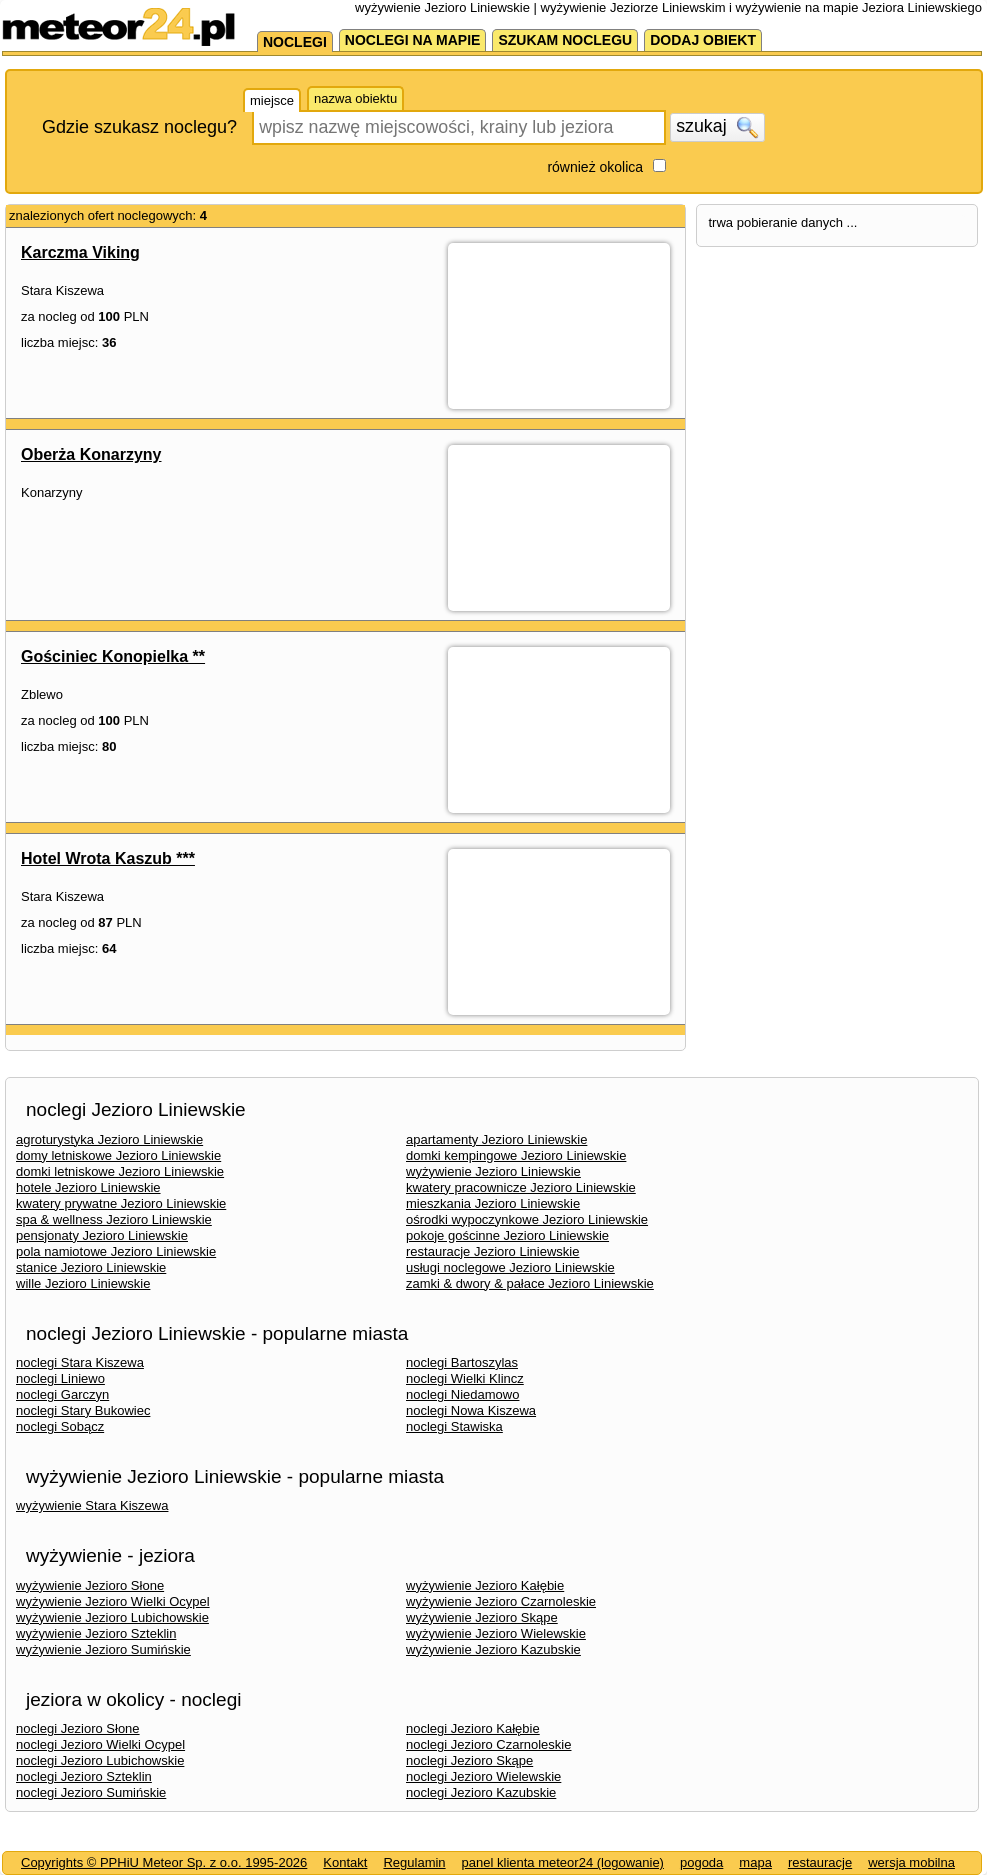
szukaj (717, 127)
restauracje (820, 1862)
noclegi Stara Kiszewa (80, 1362)
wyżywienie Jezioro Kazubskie (493, 1649)
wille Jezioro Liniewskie (83, 1283)
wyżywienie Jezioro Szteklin (96, 1633)
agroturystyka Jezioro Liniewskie (109, 1139)
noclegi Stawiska (454, 1426)
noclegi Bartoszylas (462, 1362)
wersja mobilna (911, 1862)
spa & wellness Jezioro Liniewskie (114, 1219)
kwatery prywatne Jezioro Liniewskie (121, 1203)
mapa (755, 1862)
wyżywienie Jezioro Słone (90, 1585)
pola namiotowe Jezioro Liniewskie (116, 1251)
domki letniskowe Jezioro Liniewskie (120, 1171)
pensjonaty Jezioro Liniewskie (102, 1235)
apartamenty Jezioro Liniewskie (496, 1139)
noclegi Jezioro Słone (78, 1728)
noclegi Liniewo (60, 1378)
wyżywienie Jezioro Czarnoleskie (501, 1601)
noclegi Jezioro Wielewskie (483, 1776)
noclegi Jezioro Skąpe (469, 1760)
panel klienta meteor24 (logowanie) (563, 1862)
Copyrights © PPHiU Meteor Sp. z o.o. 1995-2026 (164, 1862)
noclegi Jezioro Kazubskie (481, 1792)
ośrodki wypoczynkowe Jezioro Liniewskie (527, 1219)
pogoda (701, 1862)
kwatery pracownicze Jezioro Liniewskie (521, 1187)
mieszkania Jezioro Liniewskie (493, 1203)
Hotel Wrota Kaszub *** (108, 858)
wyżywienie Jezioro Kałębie (485, 1585)
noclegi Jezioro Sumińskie (91, 1792)
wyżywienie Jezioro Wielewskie (496, 1633)
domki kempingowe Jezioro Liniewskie (516, 1155)
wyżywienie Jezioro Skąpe (482, 1617)
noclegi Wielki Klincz (465, 1378)
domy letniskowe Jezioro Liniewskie (118, 1155)
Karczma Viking (80, 252)
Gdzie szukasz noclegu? (139, 127)
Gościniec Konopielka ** (113, 656)
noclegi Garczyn (62, 1394)
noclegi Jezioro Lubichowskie (100, 1760)
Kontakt (345, 1862)
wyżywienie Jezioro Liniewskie (493, 1171)
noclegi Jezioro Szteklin (84, 1776)
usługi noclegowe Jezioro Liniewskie (510, 1267)
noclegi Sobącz (60, 1426)
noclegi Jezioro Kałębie (473, 1728)
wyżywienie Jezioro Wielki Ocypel (113, 1601)
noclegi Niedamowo (462, 1394)
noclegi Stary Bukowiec (83, 1410)
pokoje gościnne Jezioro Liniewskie (507, 1235)
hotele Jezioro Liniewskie (88, 1187)
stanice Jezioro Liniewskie (91, 1267)
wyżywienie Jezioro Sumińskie (103, 1649)
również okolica (595, 167)
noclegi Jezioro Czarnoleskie (488, 1744)
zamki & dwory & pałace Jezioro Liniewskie (530, 1283)
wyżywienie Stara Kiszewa (92, 1505)
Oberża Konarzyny (91, 454)
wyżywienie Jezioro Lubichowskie (112, 1617)
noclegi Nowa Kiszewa (471, 1410)
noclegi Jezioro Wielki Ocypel (100, 1744)
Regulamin (414, 1862)
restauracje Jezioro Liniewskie (492, 1251)
